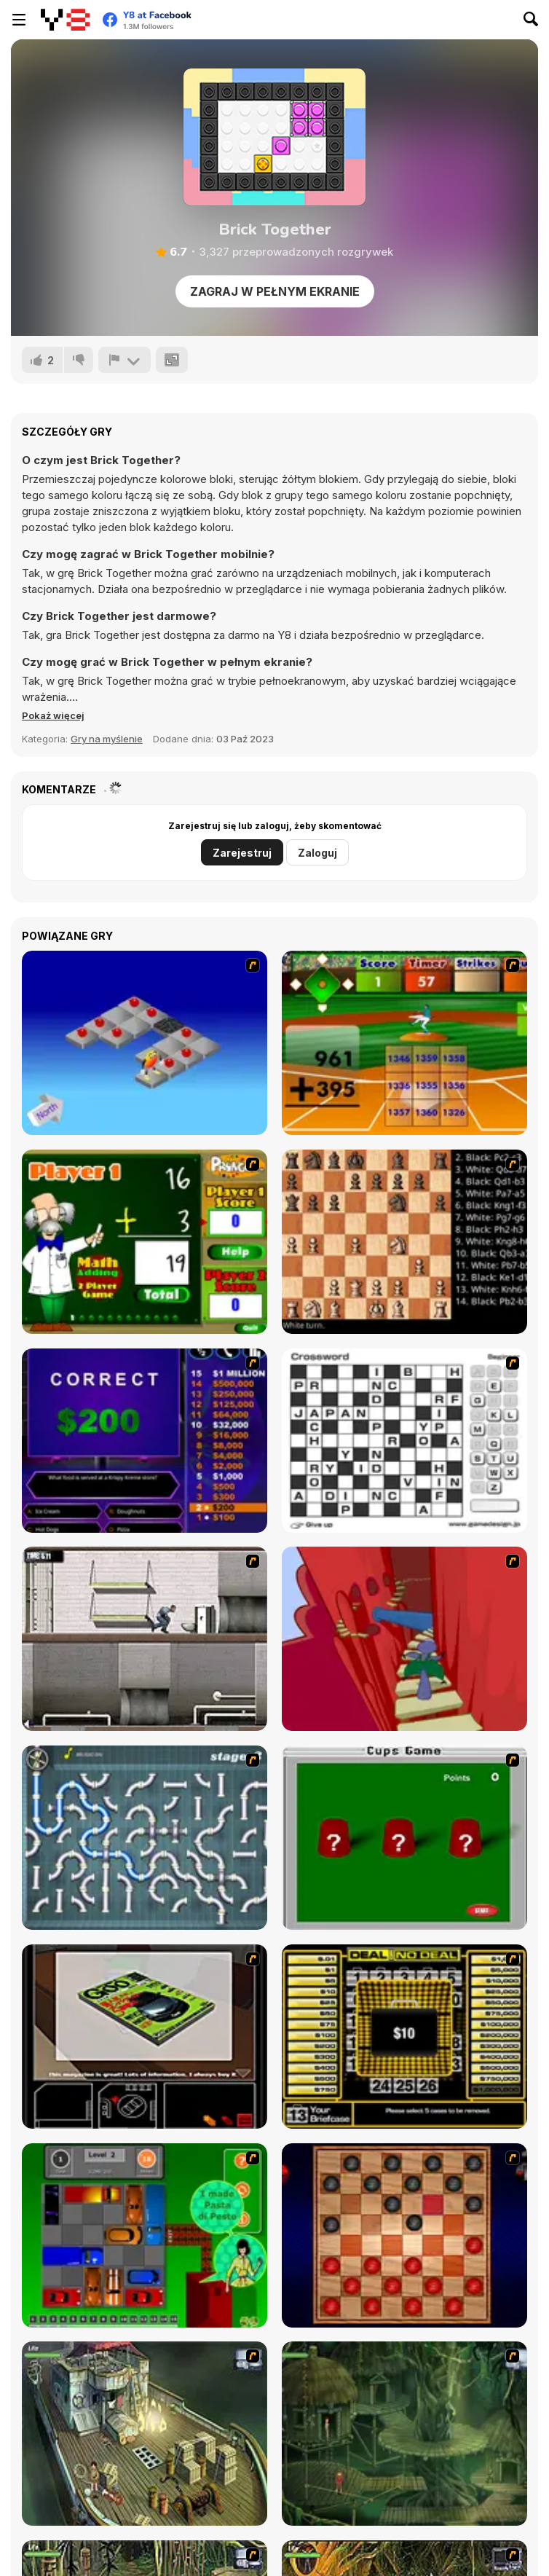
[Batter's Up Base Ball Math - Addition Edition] (404, 1043)
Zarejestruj (242, 853)
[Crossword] (404, 1440)
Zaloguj (317, 853)
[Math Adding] (144, 1242)
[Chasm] (404, 1639)
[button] (53, 715)
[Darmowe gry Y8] (65, 20)
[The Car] (144, 2036)
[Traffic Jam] (144, 2235)
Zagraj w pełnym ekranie (275, 291)
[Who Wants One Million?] (144, 1440)
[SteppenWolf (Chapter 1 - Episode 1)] (144, 2433)
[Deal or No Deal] (404, 2036)
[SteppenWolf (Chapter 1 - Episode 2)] (404, 2433)
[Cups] (404, 1838)
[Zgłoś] (124, 360)
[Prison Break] (144, 1639)
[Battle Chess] (404, 1242)
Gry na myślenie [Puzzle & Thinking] (107, 739)
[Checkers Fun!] (404, 2235)
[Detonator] (144, 1043)
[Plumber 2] (144, 1838)
